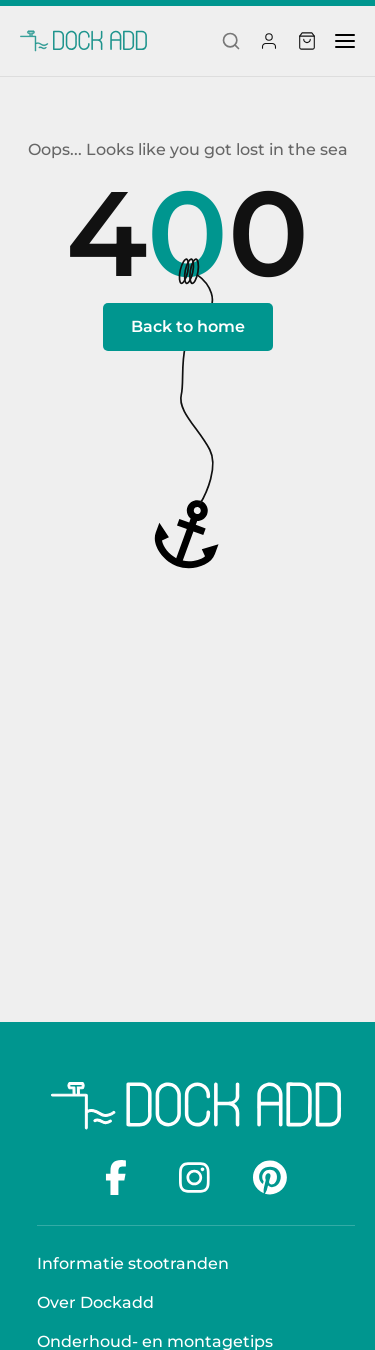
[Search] (231, 41)
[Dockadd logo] (196, 1106)
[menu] (345, 41)
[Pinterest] (270, 1177)
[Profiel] (269, 41)
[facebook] (122, 1177)
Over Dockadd (95, 1302)
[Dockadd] (83, 41)
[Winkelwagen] (307, 41)
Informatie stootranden (133, 1263)
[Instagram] (196, 1177)
